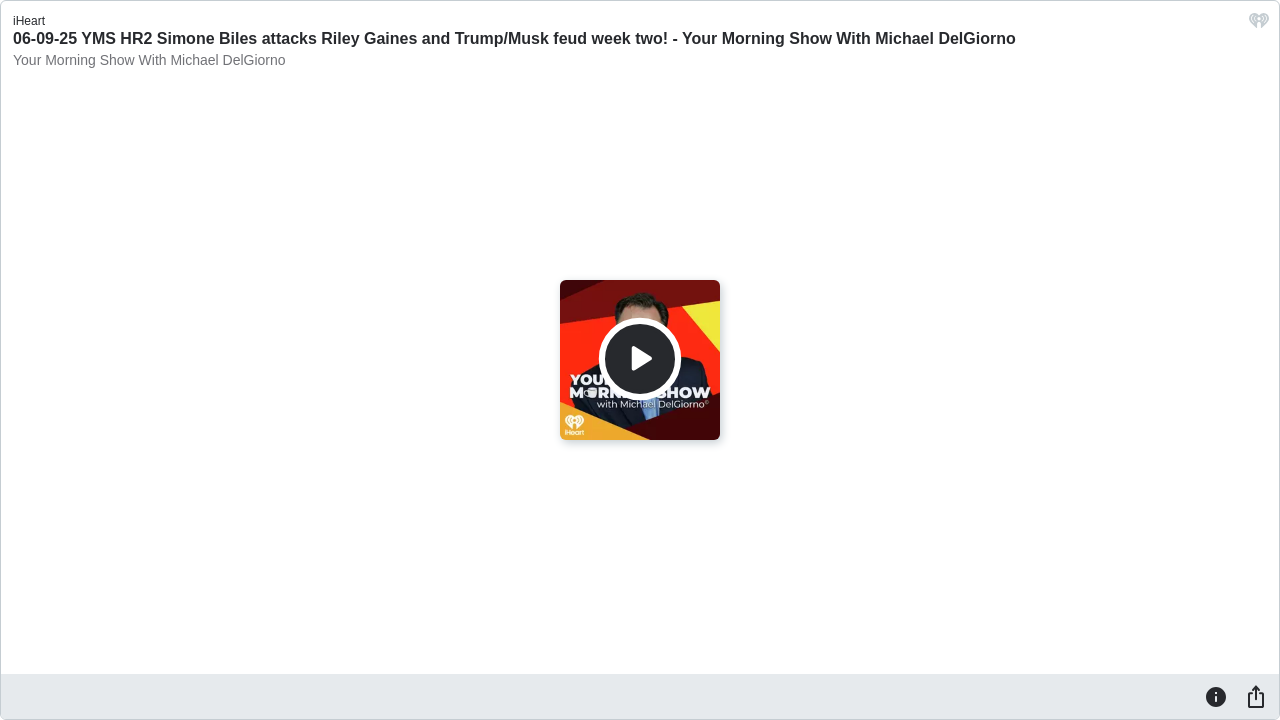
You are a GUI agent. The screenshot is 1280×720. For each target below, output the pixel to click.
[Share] (1256, 696)
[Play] (640, 359)
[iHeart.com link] (1259, 25)
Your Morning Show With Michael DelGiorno (149, 60)
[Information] (1216, 696)
